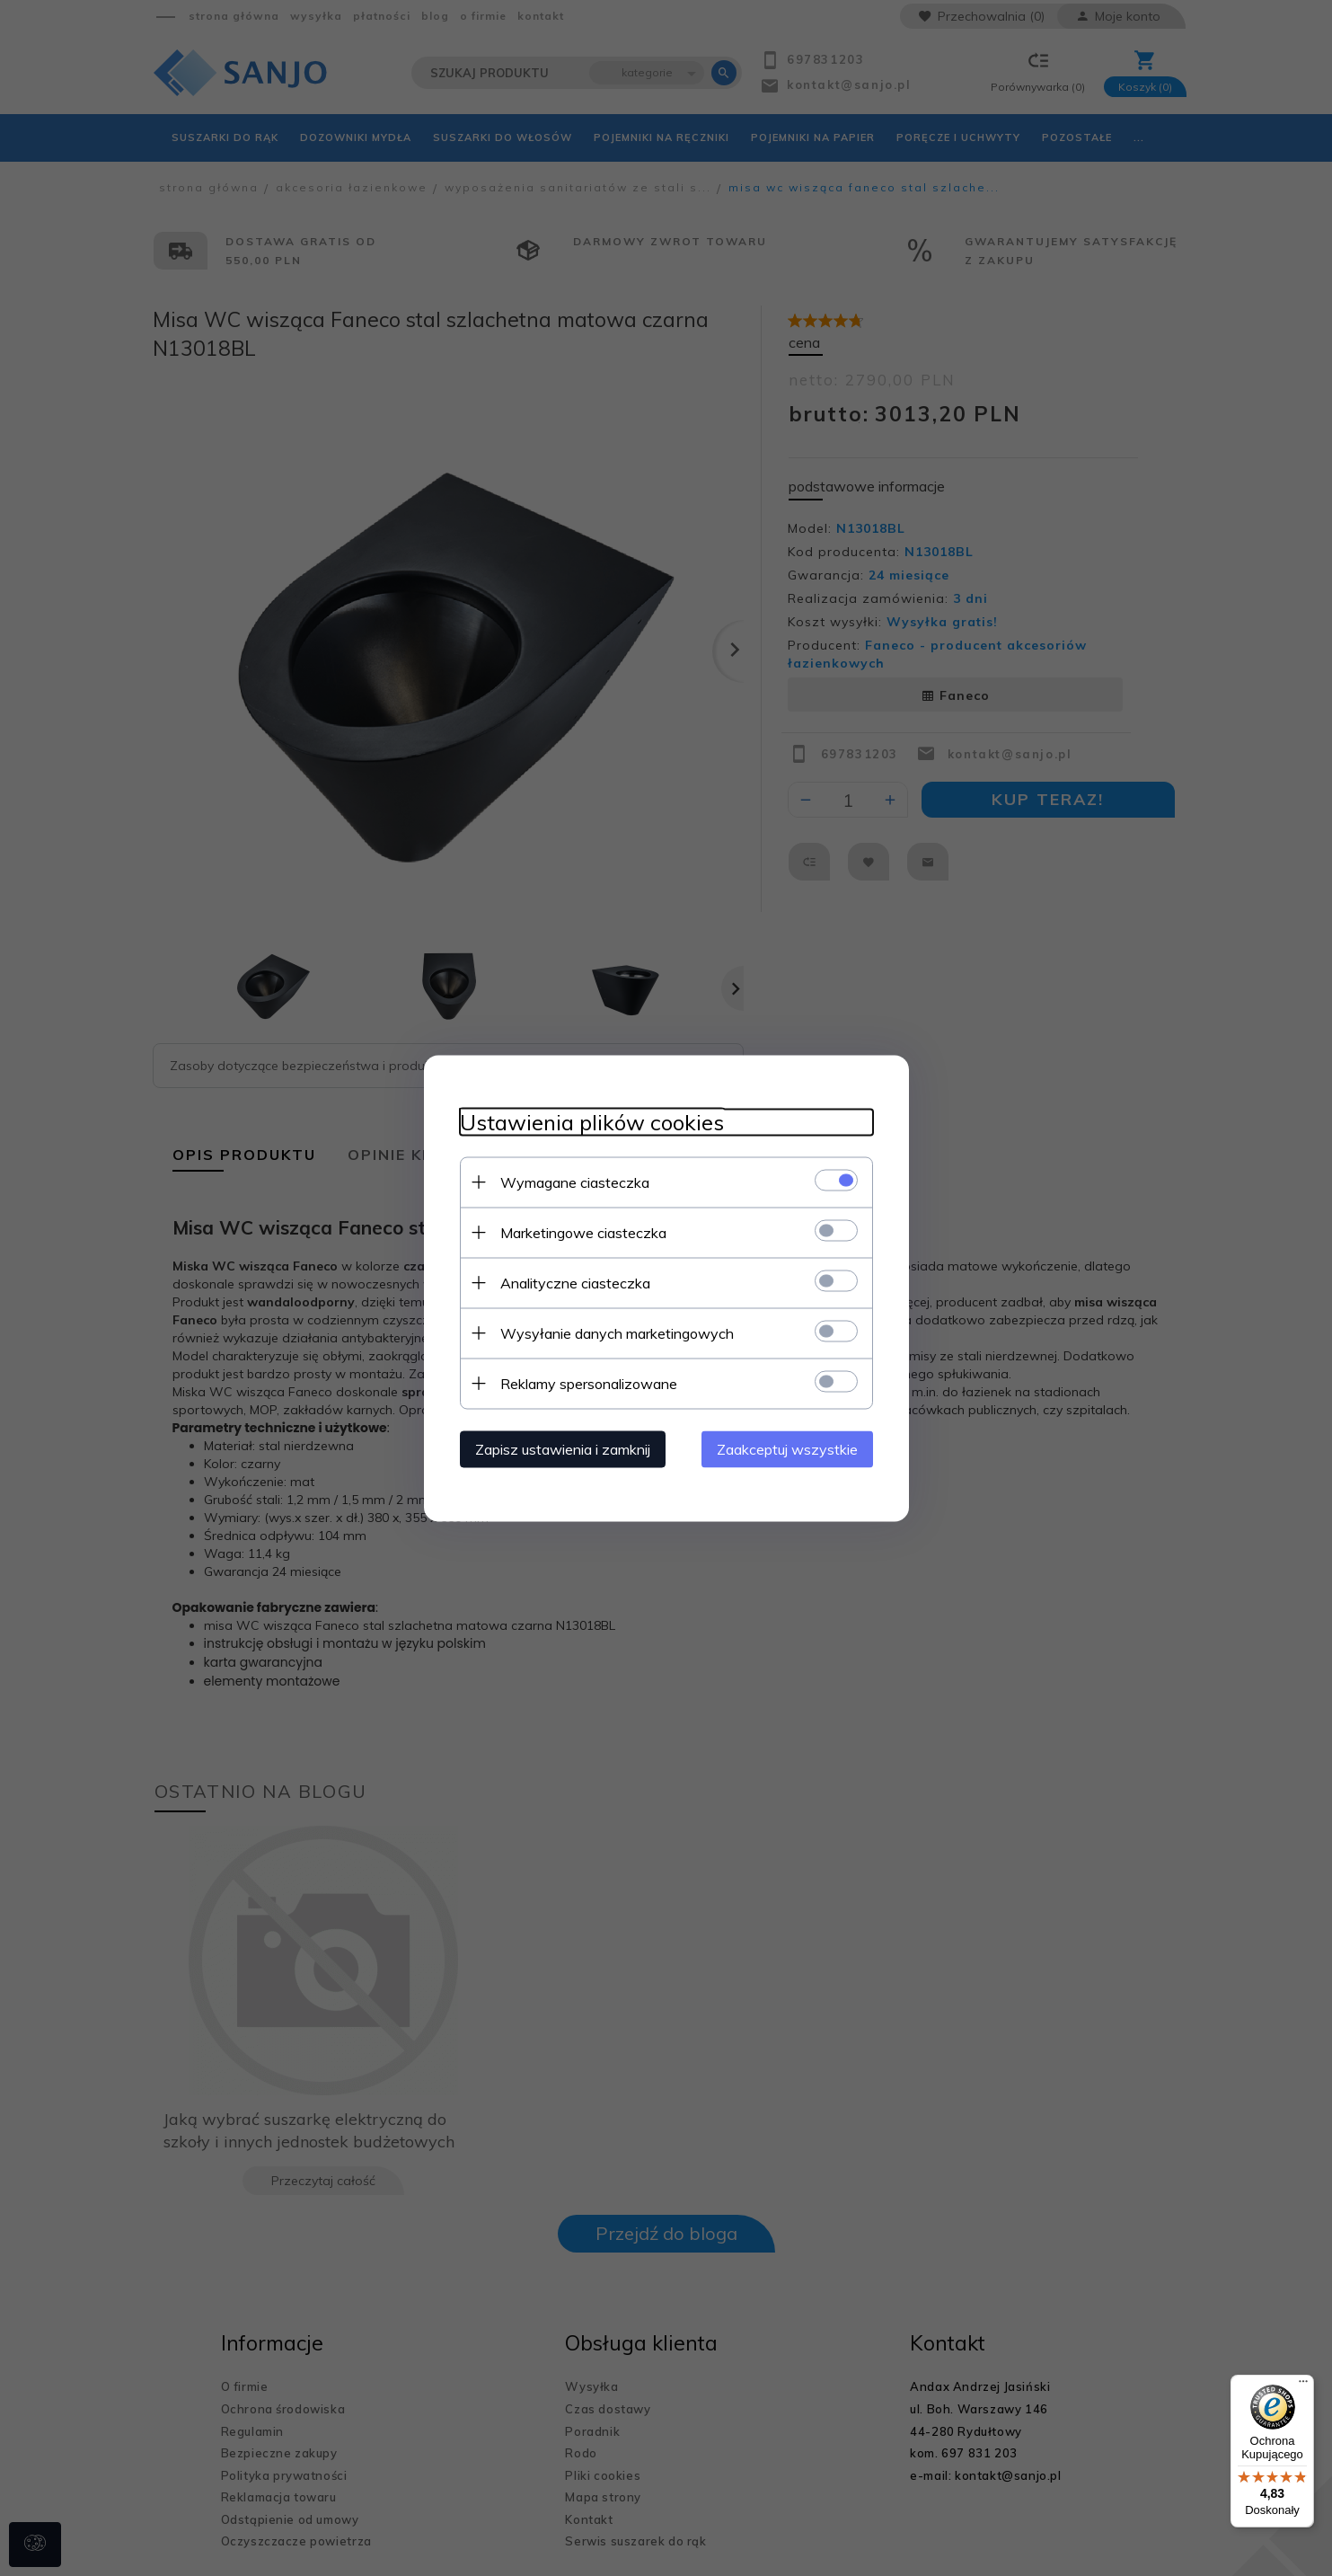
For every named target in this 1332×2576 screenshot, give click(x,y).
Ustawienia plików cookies (592, 1122)
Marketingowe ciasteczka (583, 1232)
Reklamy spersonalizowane (588, 1383)
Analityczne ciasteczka (575, 1282)
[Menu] (1303, 2385)
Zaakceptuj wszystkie (787, 1448)
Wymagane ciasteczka (574, 1182)
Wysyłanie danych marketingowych (617, 1332)
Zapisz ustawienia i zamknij (562, 1448)
